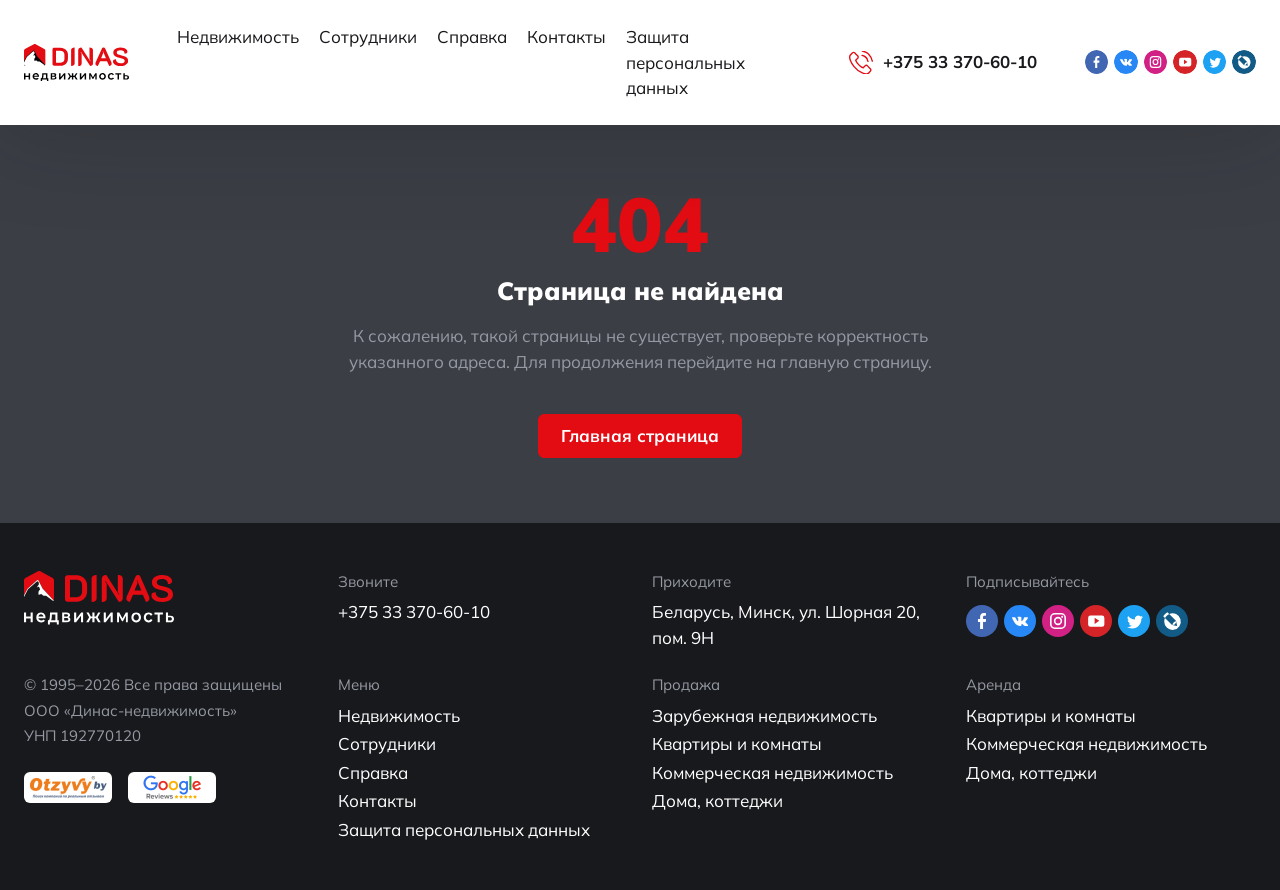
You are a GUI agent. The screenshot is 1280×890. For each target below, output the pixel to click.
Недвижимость (238, 36)
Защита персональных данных (685, 62)
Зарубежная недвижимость (764, 715)
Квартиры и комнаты (737, 743)
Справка (472, 36)
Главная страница (640, 435)
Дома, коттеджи (717, 800)
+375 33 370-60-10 (960, 61)
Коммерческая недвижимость (772, 772)
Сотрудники (368, 36)
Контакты (566, 36)
